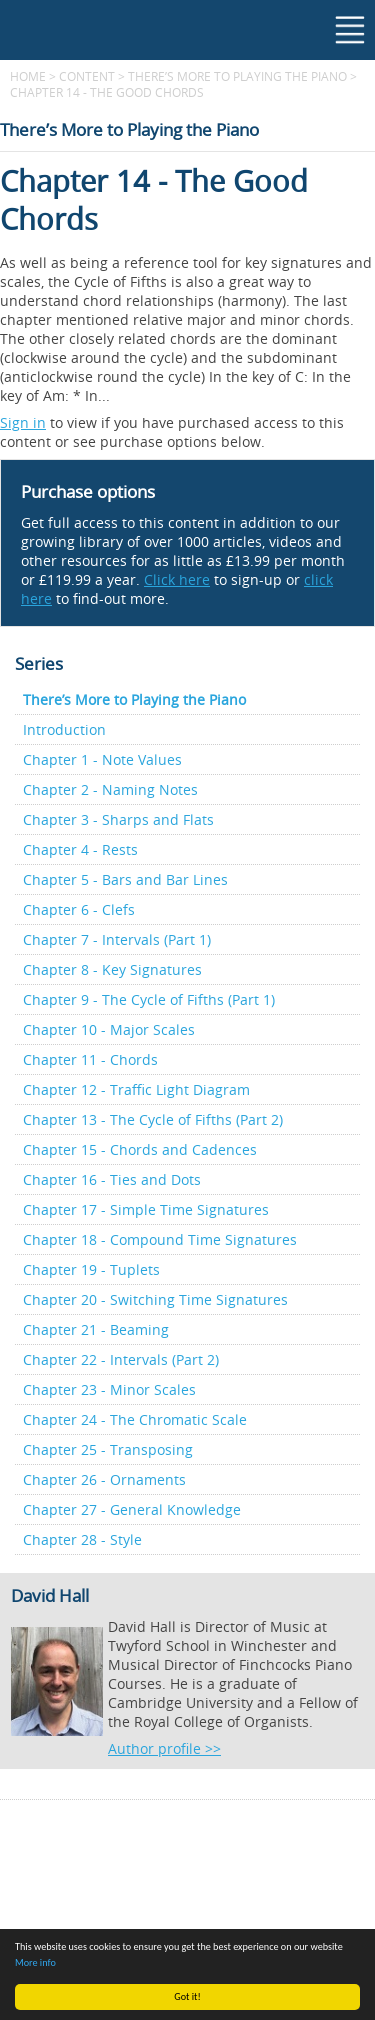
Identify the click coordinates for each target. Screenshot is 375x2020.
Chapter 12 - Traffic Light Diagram (136, 1089)
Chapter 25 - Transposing (108, 1449)
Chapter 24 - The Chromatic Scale (135, 1419)
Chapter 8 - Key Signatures (112, 969)
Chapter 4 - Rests (80, 849)
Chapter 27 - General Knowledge (132, 1509)
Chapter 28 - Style (82, 1539)
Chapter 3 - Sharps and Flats (118, 819)
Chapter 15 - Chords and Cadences (140, 1149)
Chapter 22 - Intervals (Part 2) (121, 1359)
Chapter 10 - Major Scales (109, 1029)
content (87, 76)
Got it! (187, 1996)
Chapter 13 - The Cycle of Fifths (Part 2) (153, 1119)
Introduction (64, 729)
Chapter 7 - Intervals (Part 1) (117, 939)
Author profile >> (164, 1748)
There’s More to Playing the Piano (237, 76)
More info (35, 1962)
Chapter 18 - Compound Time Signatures (160, 1239)
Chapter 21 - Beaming (96, 1329)
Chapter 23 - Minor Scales (109, 1389)
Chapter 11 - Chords (90, 1059)
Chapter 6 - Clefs (79, 909)
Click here (177, 579)
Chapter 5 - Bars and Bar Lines (125, 879)
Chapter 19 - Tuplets (91, 1269)
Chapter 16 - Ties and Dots (112, 1179)
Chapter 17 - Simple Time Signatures (146, 1209)
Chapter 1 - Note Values (102, 759)
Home (28, 76)
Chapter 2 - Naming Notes (110, 789)
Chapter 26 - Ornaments (104, 1479)
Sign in (23, 422)
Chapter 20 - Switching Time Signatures (155, 1299)
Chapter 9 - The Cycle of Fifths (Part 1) (149, 999)
